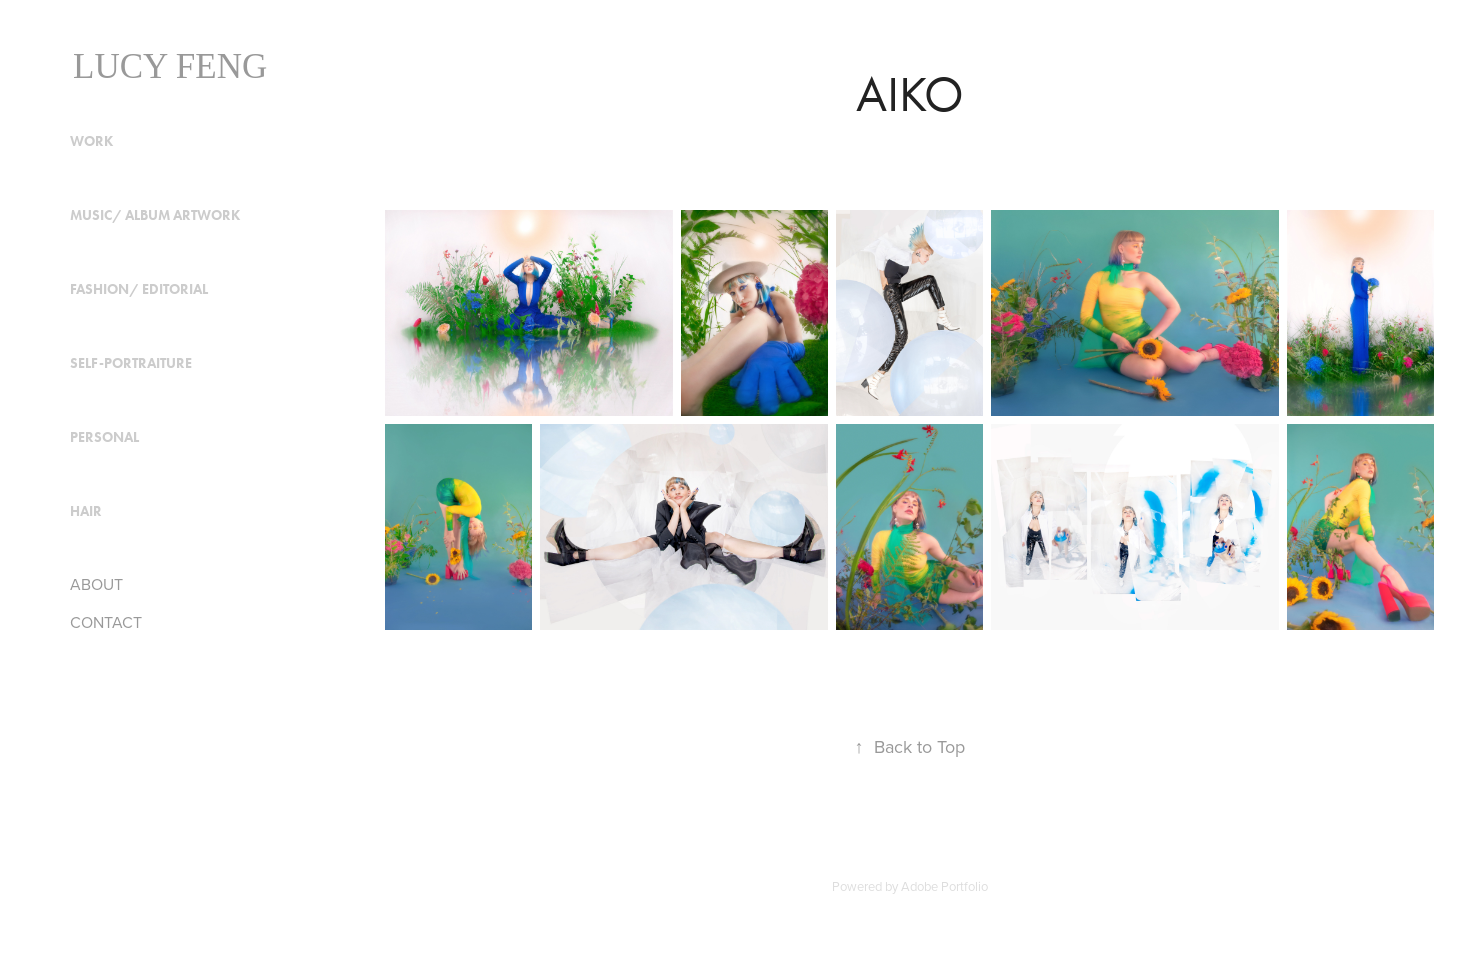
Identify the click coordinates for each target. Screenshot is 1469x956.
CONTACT (106, 622)
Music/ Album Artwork (155, 215)
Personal (104, 437)
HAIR (86, 511)
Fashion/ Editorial (139, 289)
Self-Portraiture (131, 363)
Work (91, 141)
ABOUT (96, 584)
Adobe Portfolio (944, 886)
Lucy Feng (170, 66)
